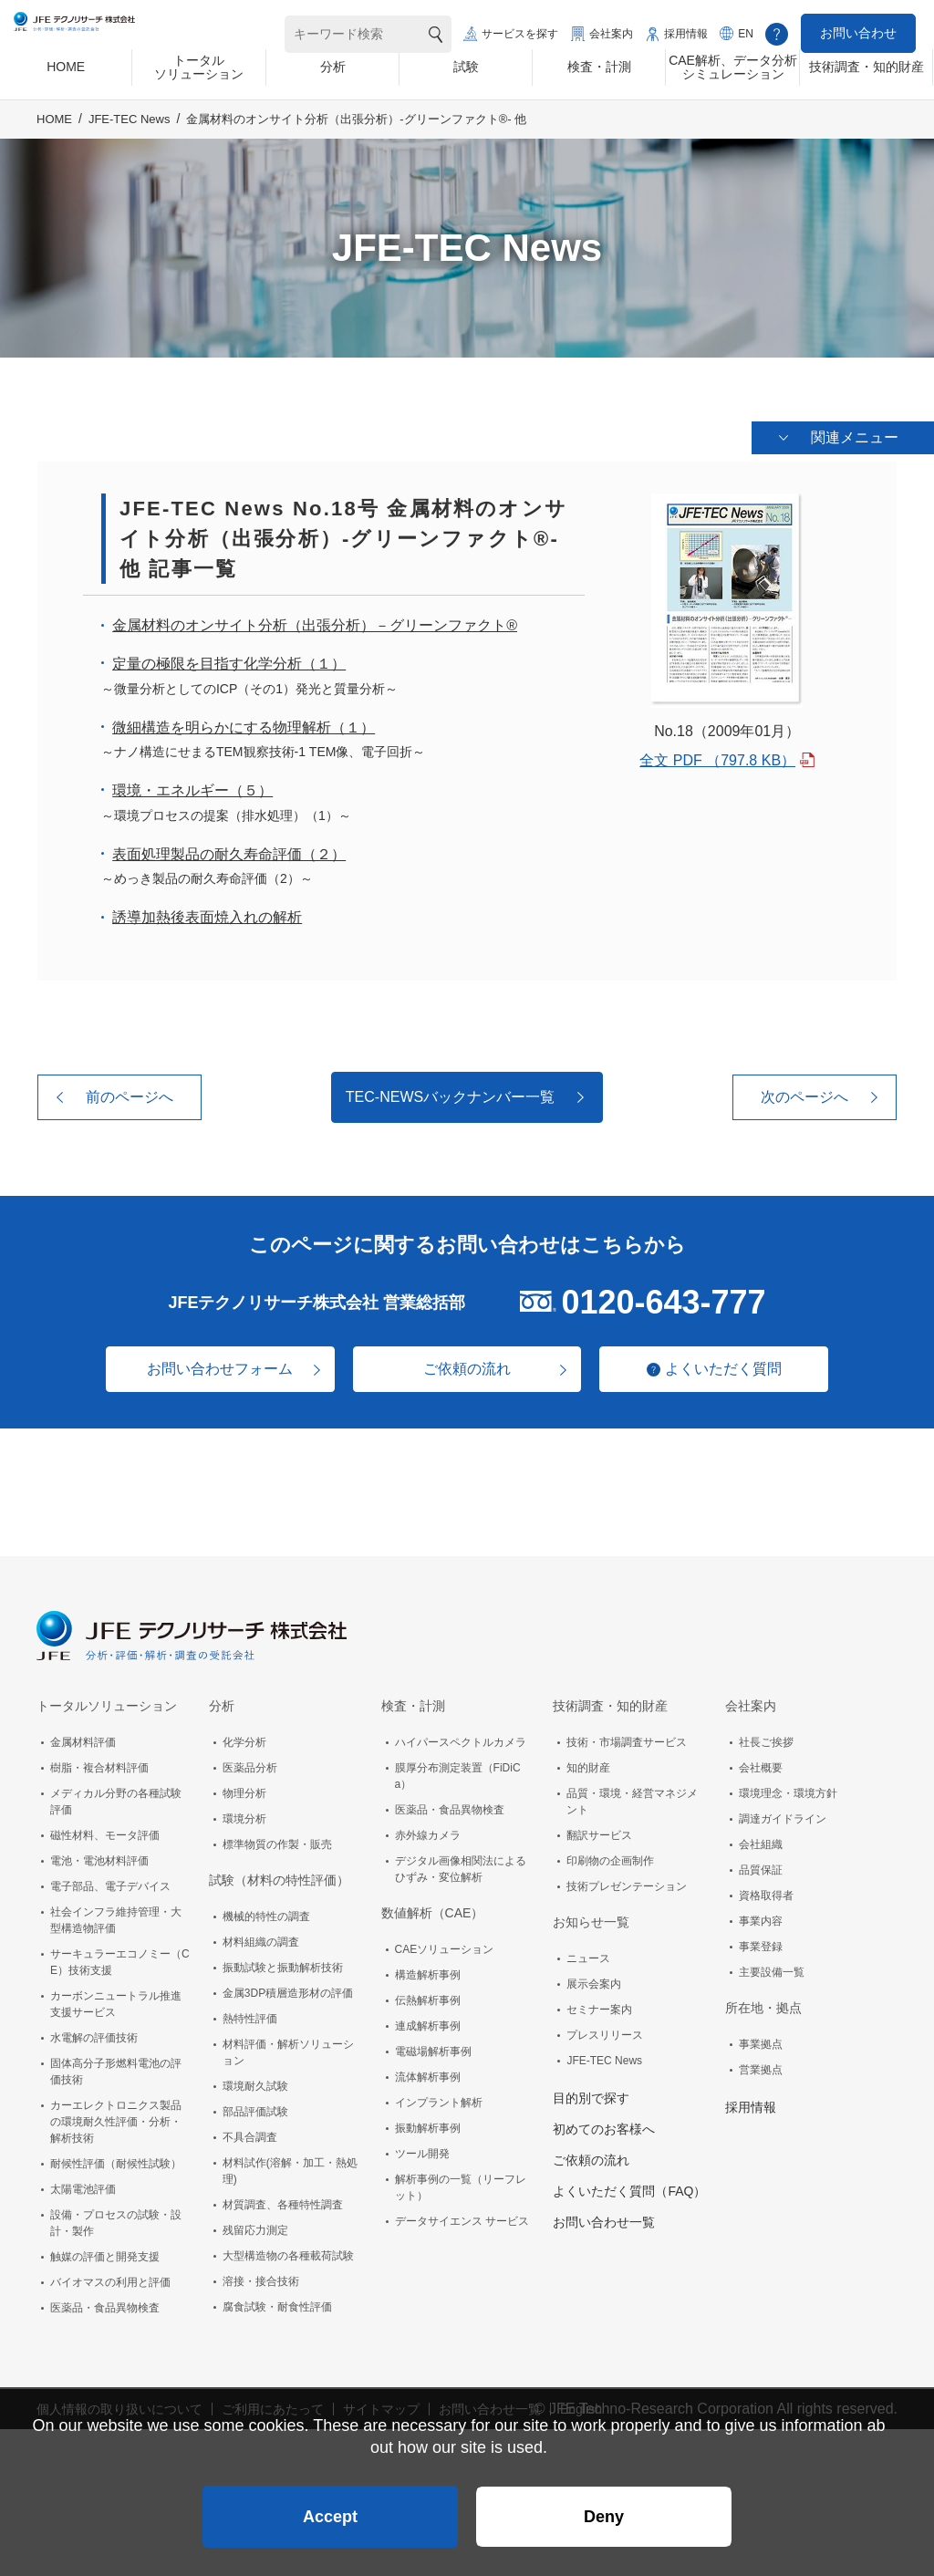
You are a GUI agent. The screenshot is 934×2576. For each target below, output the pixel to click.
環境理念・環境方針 (788, 1789)
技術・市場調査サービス (626, 1738)
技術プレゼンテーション (626, 1882)
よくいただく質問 (731, 1365)
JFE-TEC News (129, 133)
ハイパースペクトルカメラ (460, 1738)
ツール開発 (422, 2150)
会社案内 (611, 33)
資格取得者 (766, 1891)
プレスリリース (604, 2031)
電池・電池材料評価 (99, 1857)
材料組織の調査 (261, 1938)
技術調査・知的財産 (610, 1702)
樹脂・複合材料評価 (99, 1764)
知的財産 (588, 1764)
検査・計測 (413, 1702)
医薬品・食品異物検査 (105, 2304)
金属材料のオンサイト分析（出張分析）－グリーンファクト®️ (314, 622)
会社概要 (761, 1764)
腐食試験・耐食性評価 (277, 2303)
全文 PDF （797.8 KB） (717, 757)
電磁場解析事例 (433, 2047)
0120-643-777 (663, 1298)
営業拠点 (761, 2066)
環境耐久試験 (255, 2082)
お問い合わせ (858, 33)
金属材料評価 (83, 1738)
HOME (54, 133)
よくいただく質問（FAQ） (629, 2187)
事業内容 (761, 1917)
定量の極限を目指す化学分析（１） (229, 661)
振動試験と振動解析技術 (283, 1964)
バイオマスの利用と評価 (110, 2278)
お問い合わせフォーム (212, 1365)
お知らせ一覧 (591, 1918)
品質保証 (761, 1866)
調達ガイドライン (782, 1815)
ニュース (588, 1954)
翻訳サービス (599, 1831)
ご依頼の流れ (467, 1365)
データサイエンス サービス (462, 2217)
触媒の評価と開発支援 (105, 2253)
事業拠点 (761, 2040)
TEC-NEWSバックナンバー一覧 (450, 1094)
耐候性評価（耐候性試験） (116, 2160)
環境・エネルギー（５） (192, 787)
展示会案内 (593, 1980)
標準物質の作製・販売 (277, 1840)
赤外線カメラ (428, 1831)
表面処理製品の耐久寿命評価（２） (229, 851)
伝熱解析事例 (428, 1996)
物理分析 (244, 1789)
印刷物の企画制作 (610, 1857)
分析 (221, 1702)
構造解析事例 (428, 1971)
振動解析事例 (428, 2124)
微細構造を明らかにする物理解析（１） (243, 724)
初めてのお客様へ (604, 2125)
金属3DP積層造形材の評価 (288, 1989)
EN (745, 33)
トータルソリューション (106, 1702)
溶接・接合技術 (261, 2277)
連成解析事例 (428, 2022)
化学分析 (244, 1738)
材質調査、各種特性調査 (283, 2201)
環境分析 (244, 1815)
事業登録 (761, 1943)
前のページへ (129, 1094)
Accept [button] (330, 2508)
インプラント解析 (439, 2099)
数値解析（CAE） (432, 1909)
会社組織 (761, 1840)
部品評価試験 (255, 2108)
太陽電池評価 (83, 2185)
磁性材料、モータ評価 (105, 1831)
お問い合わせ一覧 (604, 2218)
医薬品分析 (250, 1764)
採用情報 (686, 33)
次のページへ (804, 1094)
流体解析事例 (428, 2073)
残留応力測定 (255, 2226)
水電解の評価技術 (94, 2034)
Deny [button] (604, 2508)
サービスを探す (520, 33)
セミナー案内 (599, 2006)
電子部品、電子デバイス (110, 1882)
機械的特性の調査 (266, 1912)
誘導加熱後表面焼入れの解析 (207, 914)
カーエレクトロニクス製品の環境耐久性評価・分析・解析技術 (116, 2118)
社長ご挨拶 (766, 1738)
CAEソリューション (444, 1945)
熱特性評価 (250, 2015)
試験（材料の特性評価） (279, 1876)
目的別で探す (591, 2094)
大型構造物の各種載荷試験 (288, 2252)
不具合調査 (250, 2133)
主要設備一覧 (771, 1968)
